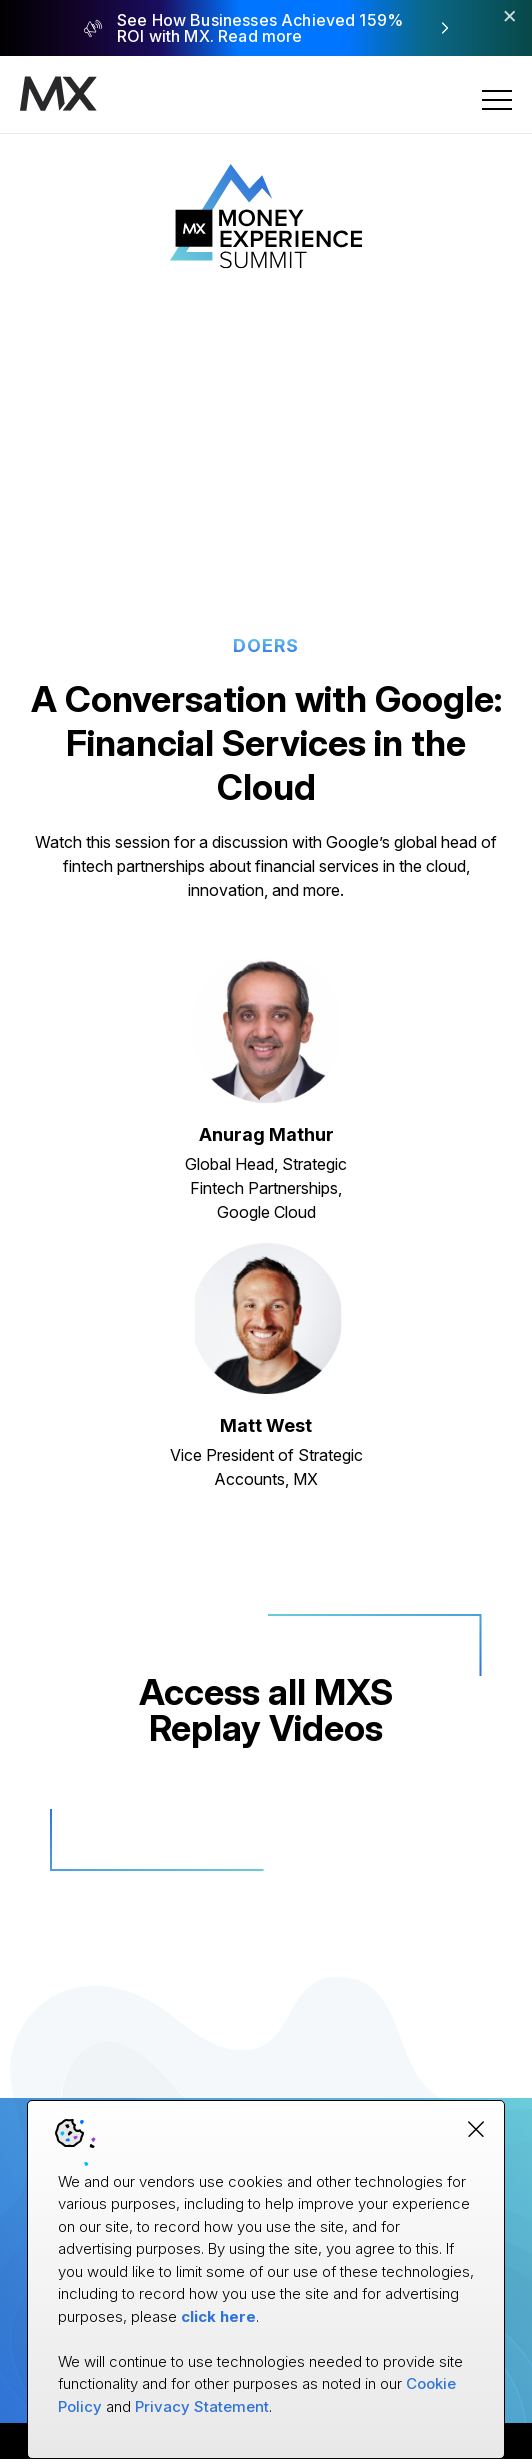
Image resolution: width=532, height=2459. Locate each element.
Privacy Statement (202, 2406)
